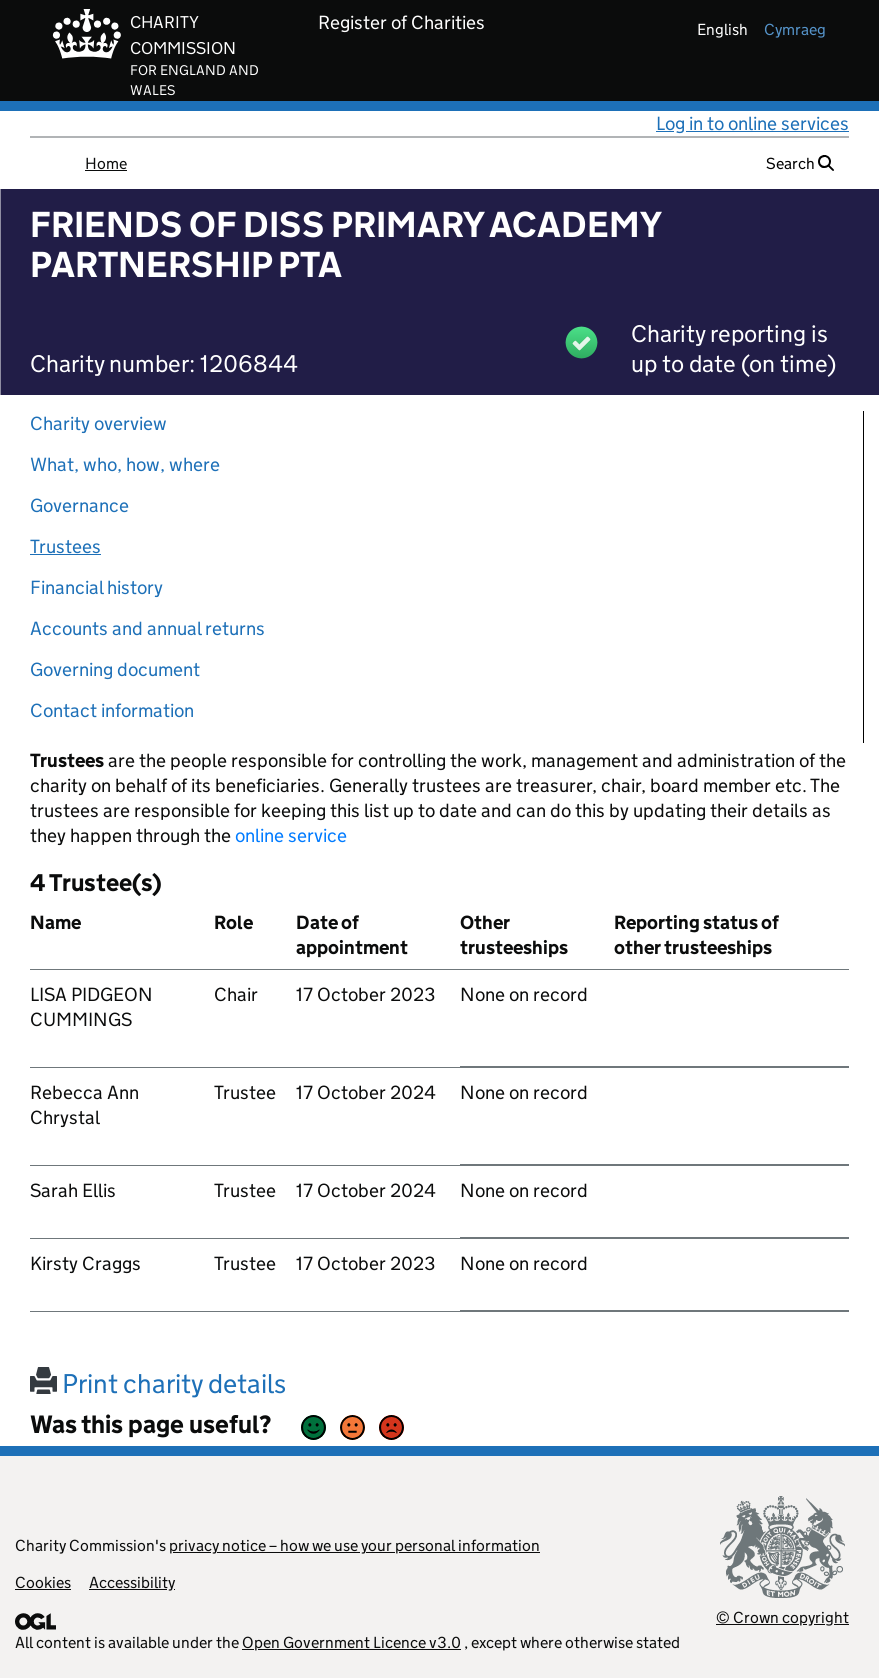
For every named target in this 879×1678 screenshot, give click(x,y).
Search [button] (800, 163)
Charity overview (98, 423)
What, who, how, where (125, 464)
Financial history (96, 587)
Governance (79, 505)
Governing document (115, 669)
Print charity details (158, 1383)
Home (106, 163)
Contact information (112, 710)
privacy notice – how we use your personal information (354, 1545)
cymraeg (795, 29)
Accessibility (132, 1582)
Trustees (65, 546)
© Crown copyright (782, 1617)
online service (291, 835)
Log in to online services (752, 123)
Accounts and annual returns (147, 628)
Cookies (43, 1582)
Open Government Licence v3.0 (351, 1642)
